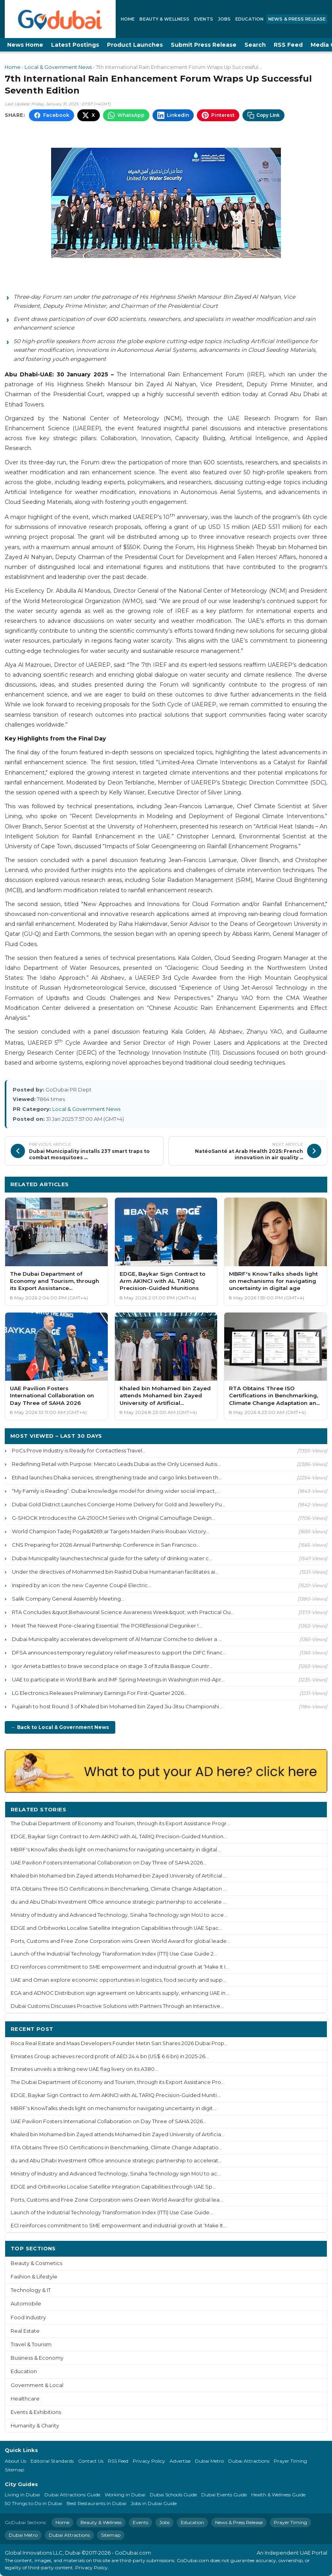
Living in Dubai (22, 2495)
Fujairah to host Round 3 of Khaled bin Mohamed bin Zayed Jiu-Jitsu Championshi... (117, 1706)
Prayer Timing (290, 2461)
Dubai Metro (209, 2461)
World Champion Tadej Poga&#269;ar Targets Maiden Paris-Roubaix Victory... (111, 1531)
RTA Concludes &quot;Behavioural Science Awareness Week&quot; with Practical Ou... (123, 1612)
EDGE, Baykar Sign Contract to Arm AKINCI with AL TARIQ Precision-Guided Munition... (119, 1836)
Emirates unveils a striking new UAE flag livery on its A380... (84, 2069)
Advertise (180, 2461)
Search (255, 44)
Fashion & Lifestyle (34, 2277)
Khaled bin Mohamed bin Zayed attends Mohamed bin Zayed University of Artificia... (118, 2134)
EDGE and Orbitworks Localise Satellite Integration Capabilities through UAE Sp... (113, 2187)
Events (203, 19)
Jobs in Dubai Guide (154, 2503)
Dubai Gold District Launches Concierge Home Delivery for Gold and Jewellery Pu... (118, 1504)
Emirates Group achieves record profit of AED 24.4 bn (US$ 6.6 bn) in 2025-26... (110, 2056)
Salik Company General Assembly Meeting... (68, 1598)
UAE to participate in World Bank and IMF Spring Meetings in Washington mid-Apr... (118, 1679)
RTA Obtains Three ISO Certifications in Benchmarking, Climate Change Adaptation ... (119, 1889)
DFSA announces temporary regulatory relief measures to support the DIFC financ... (119, 1652)
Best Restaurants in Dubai (96, 2503)
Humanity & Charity (35, 2426)
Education (249, 19)
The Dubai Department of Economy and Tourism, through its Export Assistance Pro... (118, 2082)
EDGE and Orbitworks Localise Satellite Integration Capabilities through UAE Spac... (116, 1928)
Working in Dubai (125, 2495)
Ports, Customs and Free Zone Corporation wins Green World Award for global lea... (117, 2200)
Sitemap (14, 2470)
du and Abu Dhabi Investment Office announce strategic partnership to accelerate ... (119, 1902)
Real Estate (25, 2331)
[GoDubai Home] (60, 19)
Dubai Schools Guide (173, 2495)
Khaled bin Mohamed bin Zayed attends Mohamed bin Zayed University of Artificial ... (119, 1876)
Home (128, 19)
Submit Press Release (204, 44)
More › (311, 1809)
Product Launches (135, 44)
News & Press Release (297, 19)
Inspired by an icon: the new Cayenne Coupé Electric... (81, 1585)
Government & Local (37, 2385)
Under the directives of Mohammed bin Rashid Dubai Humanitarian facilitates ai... (115, 1571)
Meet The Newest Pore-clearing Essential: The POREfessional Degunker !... (107, 1625)
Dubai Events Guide (224, 2495)
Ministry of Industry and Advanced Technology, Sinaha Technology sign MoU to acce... (119, 1915)
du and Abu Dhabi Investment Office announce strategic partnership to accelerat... (116, 2161)
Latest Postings (75, 44)
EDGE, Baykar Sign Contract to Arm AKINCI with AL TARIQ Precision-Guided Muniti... (115, 2095)
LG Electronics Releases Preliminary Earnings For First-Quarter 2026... (99, 1693)
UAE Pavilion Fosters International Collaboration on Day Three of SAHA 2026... (108, 1863)
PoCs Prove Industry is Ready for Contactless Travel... (79, 1450)
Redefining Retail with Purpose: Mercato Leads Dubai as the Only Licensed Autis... (116, 1464)
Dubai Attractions (248, 2461)
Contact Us (90, 2461)
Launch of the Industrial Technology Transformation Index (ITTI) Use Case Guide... (112, 2212)
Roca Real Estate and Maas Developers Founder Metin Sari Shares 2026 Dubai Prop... (119, 2043)
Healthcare (25, 2399)
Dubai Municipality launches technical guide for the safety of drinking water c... (112, 1558)
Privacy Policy (149, 2461)
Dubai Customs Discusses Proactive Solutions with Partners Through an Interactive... (117, 2006)
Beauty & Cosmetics (36, 2263)
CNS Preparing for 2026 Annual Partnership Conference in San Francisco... (106, 1545)
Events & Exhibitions (36, 2412)
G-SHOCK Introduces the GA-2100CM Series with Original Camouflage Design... (113, 1518)
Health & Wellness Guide (278, 2495)
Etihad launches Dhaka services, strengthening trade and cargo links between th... (117, 1477)
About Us (15, 2461)
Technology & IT (31, 2290)
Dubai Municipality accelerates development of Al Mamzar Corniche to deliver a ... (117, 1639)
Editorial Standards (52, 2461)
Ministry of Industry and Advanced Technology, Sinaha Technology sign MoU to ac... (116, 2174)
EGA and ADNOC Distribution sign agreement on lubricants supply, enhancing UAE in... (120, 1993)
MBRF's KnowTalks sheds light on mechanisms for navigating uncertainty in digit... (113, 2108)
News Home (25, 44)
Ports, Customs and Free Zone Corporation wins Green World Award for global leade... (120, 1941)
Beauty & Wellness (164, 19)
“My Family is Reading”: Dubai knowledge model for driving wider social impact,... (115, 1491)
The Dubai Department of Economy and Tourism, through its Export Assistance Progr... (120, 1823)
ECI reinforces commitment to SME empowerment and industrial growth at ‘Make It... (119, 2226)
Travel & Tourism (31, 2344)
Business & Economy (37, 2358)
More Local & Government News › (272, 1184)
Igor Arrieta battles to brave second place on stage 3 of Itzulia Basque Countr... (112, 1666)
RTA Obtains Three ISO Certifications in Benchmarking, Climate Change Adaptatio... (116, 2147)
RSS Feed (288, 44)
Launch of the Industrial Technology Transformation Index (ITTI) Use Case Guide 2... (114, 1954)
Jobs (224, 19)
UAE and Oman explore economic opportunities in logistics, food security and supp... (118, 1980)
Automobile (26, 2304)
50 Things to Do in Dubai (33, 2503)
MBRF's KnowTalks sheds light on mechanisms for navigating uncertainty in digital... (116, 1850)
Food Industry (28, 2317)
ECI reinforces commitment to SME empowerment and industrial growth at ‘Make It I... (120, 1967)
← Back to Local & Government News (60, 1727)
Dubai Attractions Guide (72, 2495)
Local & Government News (58, 67)
